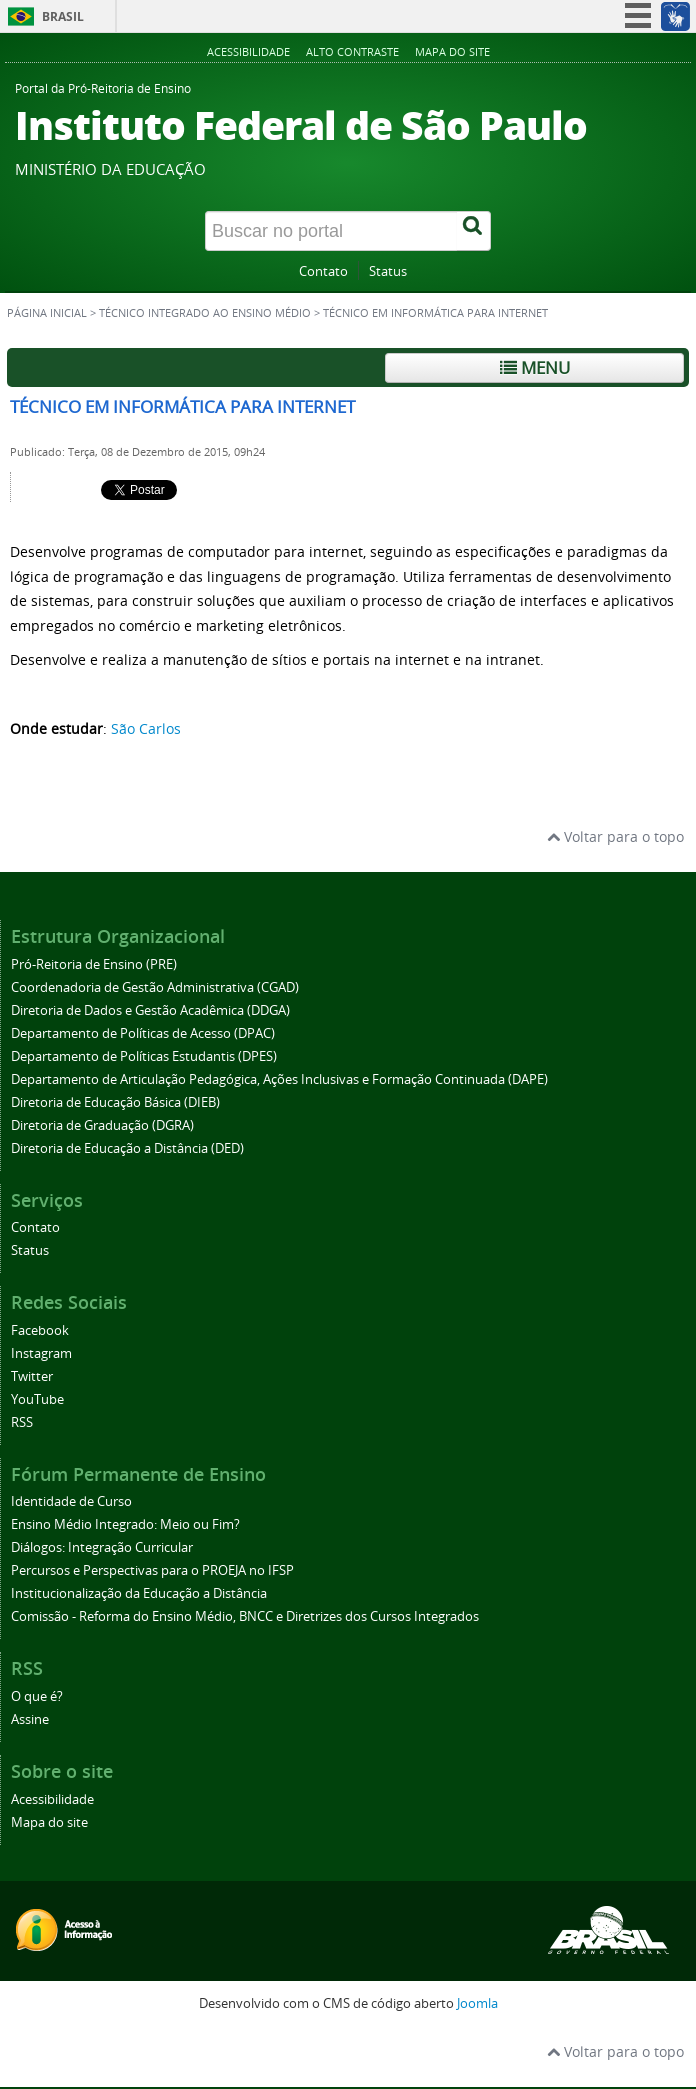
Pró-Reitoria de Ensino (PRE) (94, 964)
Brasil (63, 16)
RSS (22, 1422)
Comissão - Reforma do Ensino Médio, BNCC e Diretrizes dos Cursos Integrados (245, 1616)
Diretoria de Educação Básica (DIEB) (115, 1102)
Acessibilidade (248, 51)
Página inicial (47, 313)
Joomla (477, 2003)
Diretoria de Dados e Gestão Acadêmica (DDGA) (150, 1010)
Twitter (32, 1376)
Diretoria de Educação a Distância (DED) (127, 1148)
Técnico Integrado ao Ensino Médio (205, 313)
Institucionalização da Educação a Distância (139, 1593)
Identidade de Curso (71, 1501)
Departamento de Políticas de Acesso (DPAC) (143, 1033)
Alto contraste (352, 51)
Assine (30, 1719)
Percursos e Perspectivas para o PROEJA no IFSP (152, 1570)
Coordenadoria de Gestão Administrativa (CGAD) (155, 987)
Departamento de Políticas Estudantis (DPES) (144, 1056)
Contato (323, 271)
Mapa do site (452, 51)
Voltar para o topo (615, 836)
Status (388, 271)
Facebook (40, 1330)
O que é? (37, 1696)
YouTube (37, 1399)
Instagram (41, 1353)
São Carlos (146, 728)
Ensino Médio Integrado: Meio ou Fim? (125, 1524)
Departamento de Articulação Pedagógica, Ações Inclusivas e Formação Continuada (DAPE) (279, 1079)
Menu (535, 367)
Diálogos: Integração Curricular (102, 1547)
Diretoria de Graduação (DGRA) (102, 1125)
